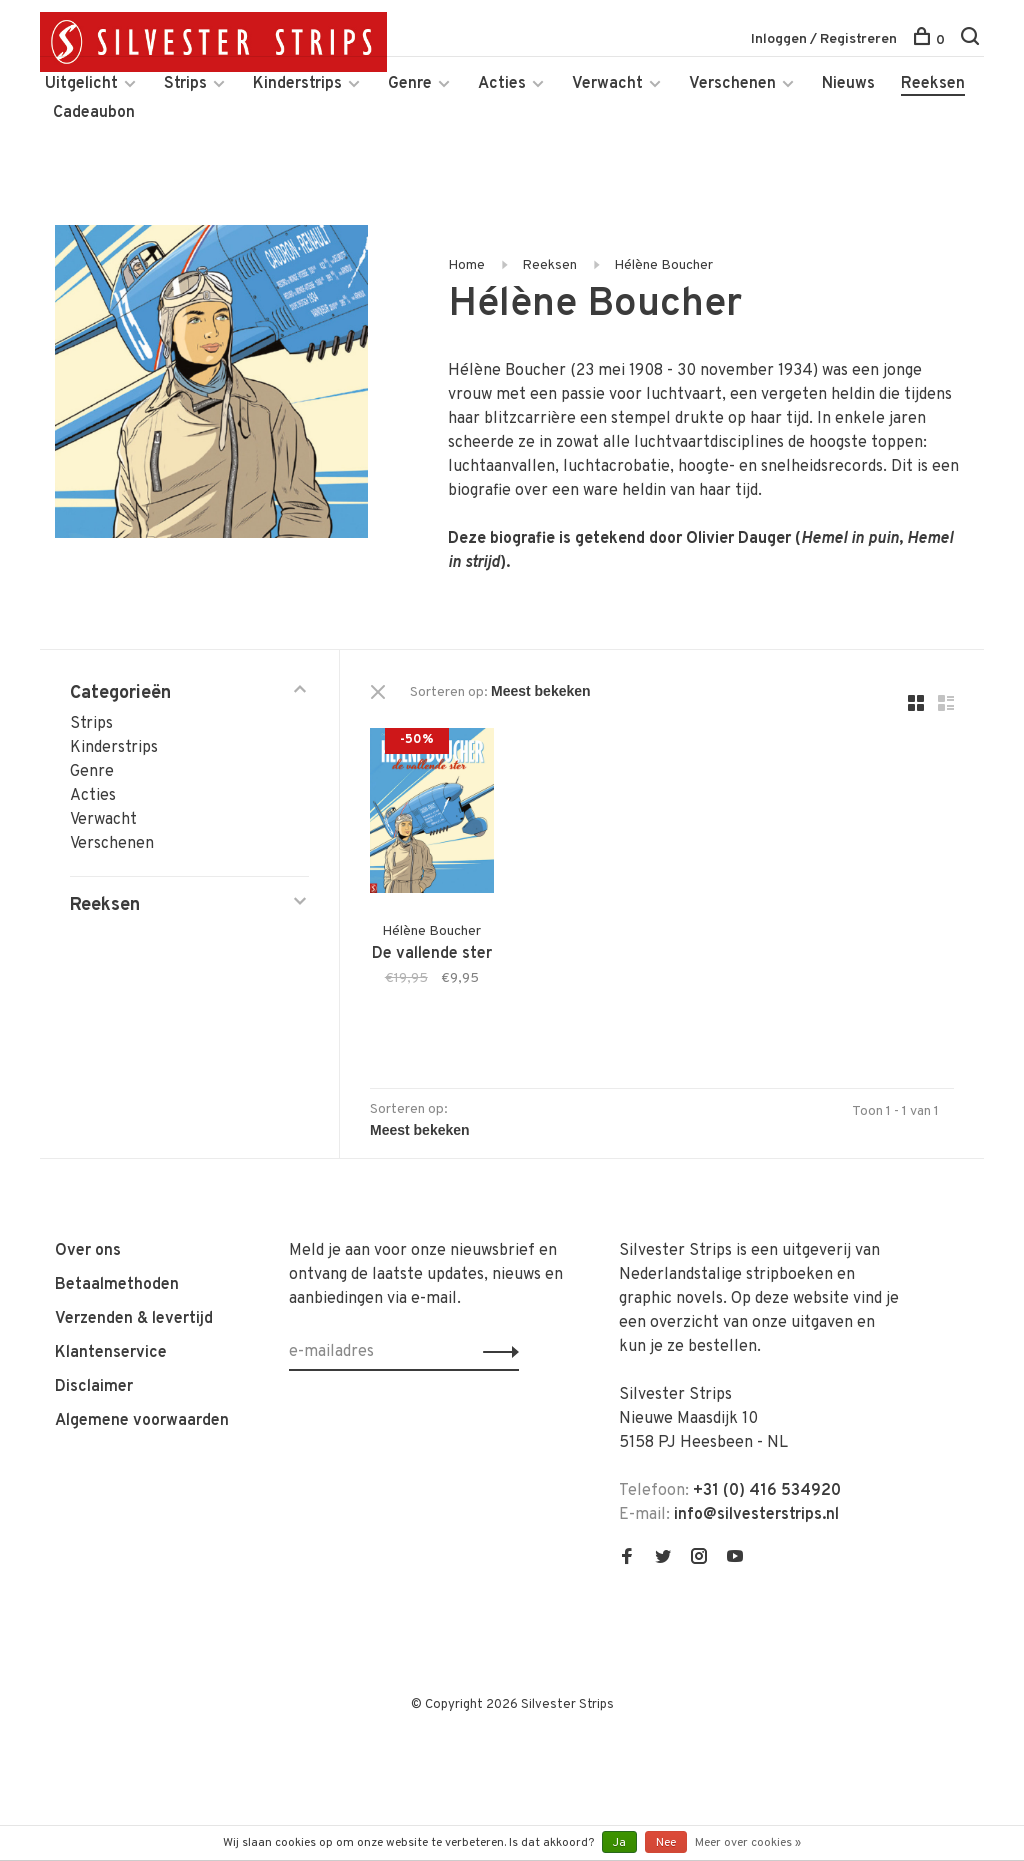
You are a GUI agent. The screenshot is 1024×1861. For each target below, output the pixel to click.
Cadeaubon (94, 113)
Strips (185, 84)
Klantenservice (111, 1353)
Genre (410, 84)
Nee (666, 1843)
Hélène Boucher (663, 265)
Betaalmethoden (117, 1285)
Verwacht (607, 84)
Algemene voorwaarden (142, 1421)
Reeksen (933, 84)
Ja (619, 1843)
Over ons (88, 1251)
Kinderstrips (297, 84)
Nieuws (848, 84)
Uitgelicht (81, 84)
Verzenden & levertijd (134, 1319)
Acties (502, 84)
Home (466, 265)
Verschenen (732, 84)
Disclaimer (94, 1387)
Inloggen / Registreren (824, 39)
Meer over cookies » (748, 1843)
